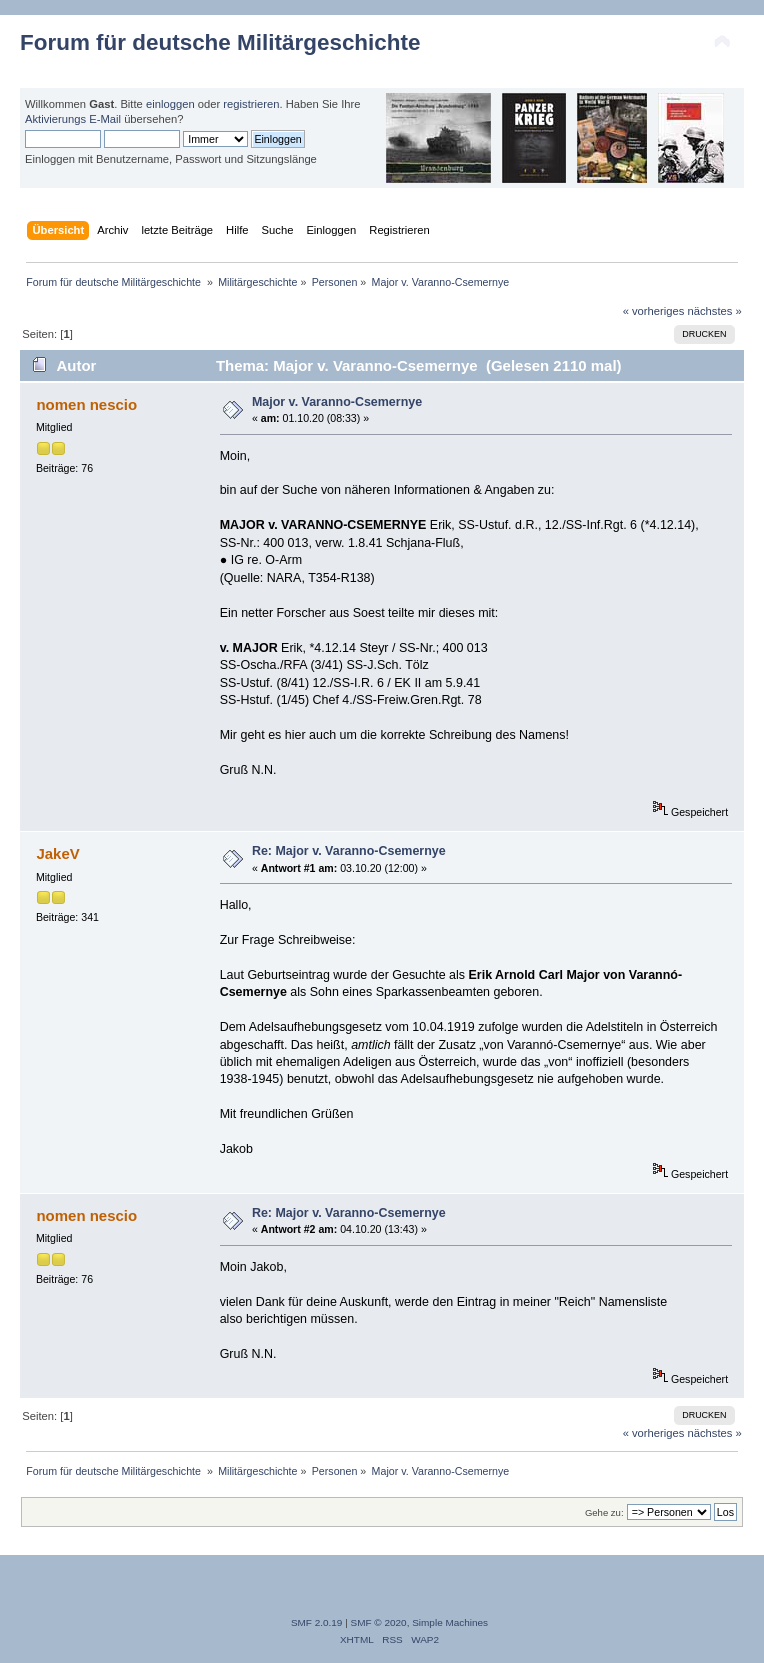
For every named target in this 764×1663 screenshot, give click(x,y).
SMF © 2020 (379, 1622)
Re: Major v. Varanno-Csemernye (349, 851)
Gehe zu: (604, 1512)
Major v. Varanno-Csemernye (337, 402)
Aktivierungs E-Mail (73, 119)
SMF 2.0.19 (317, 1622)
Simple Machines (450, 1622)
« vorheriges (654, 311)
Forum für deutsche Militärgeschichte (220, 42)
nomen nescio (86, 404)
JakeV (57, 853)
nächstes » (715, 311)
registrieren (251, 104)
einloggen (170, 104)
